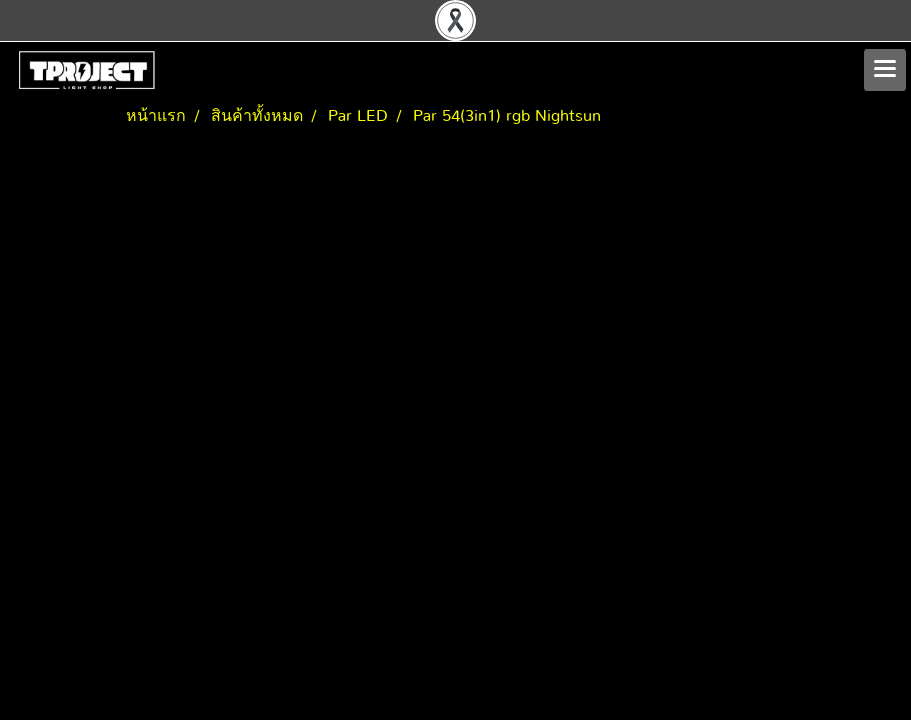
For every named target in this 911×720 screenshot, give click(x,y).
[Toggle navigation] (885, 70)
